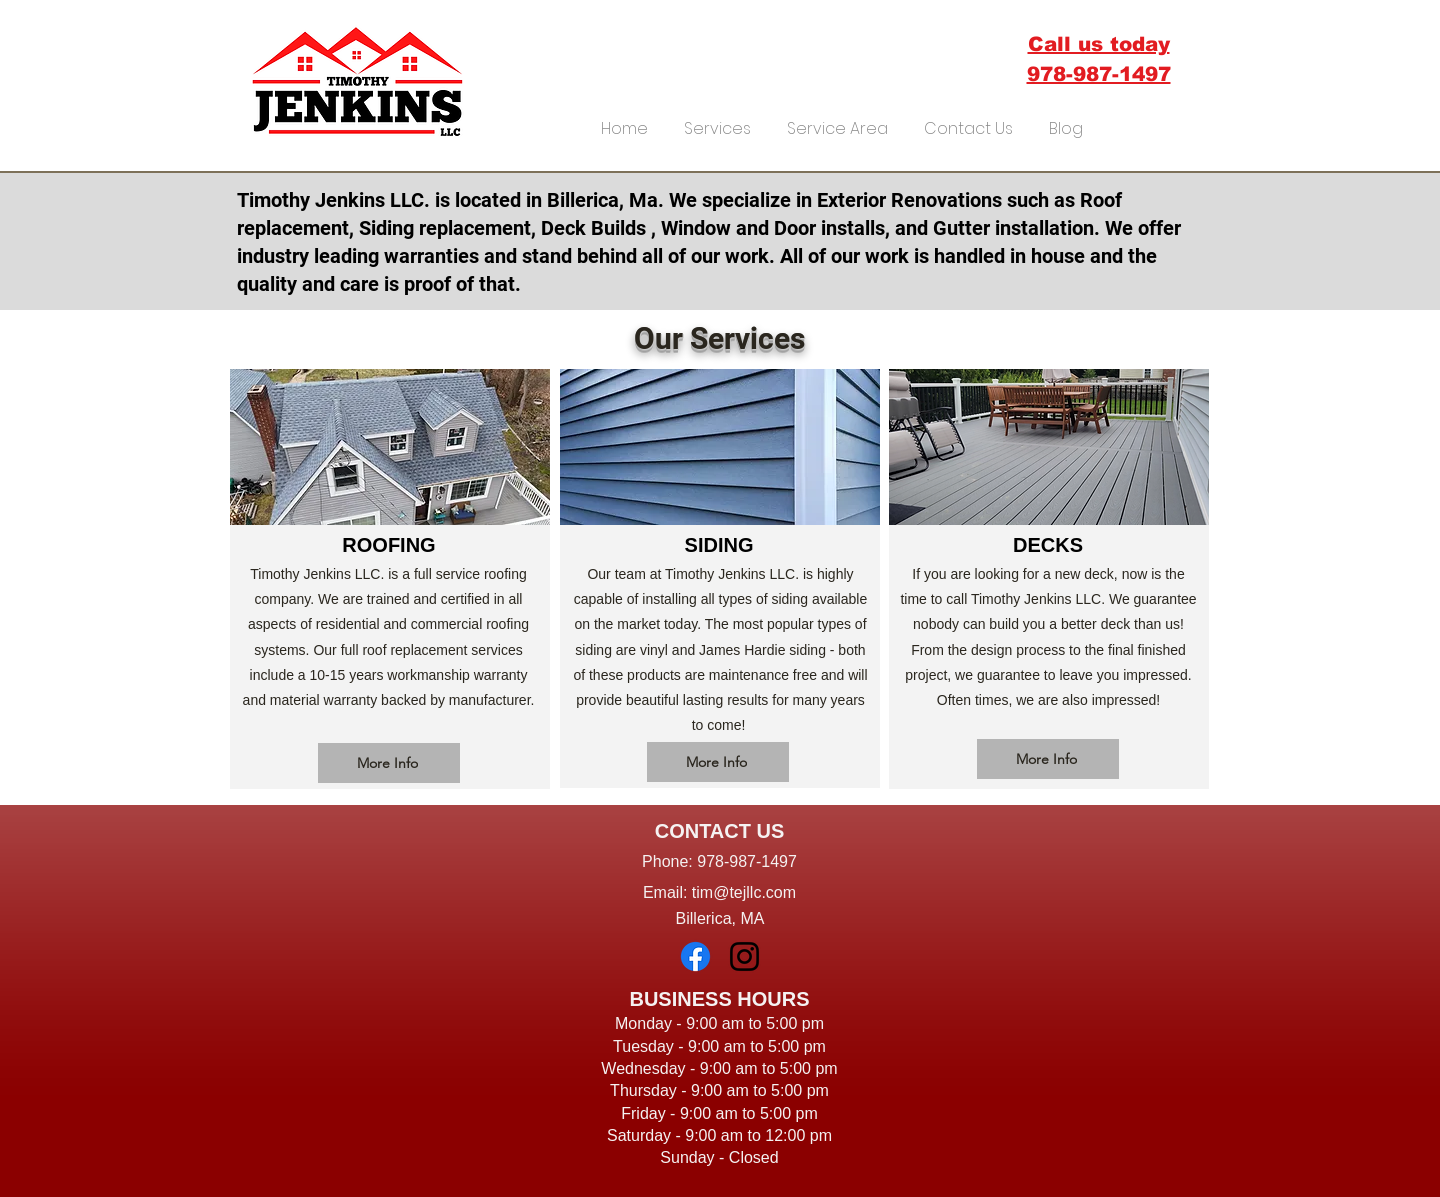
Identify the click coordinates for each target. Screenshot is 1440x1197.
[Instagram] (744, 956)
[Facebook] (695, 956)
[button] (717, 120)
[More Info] (389, 763)
